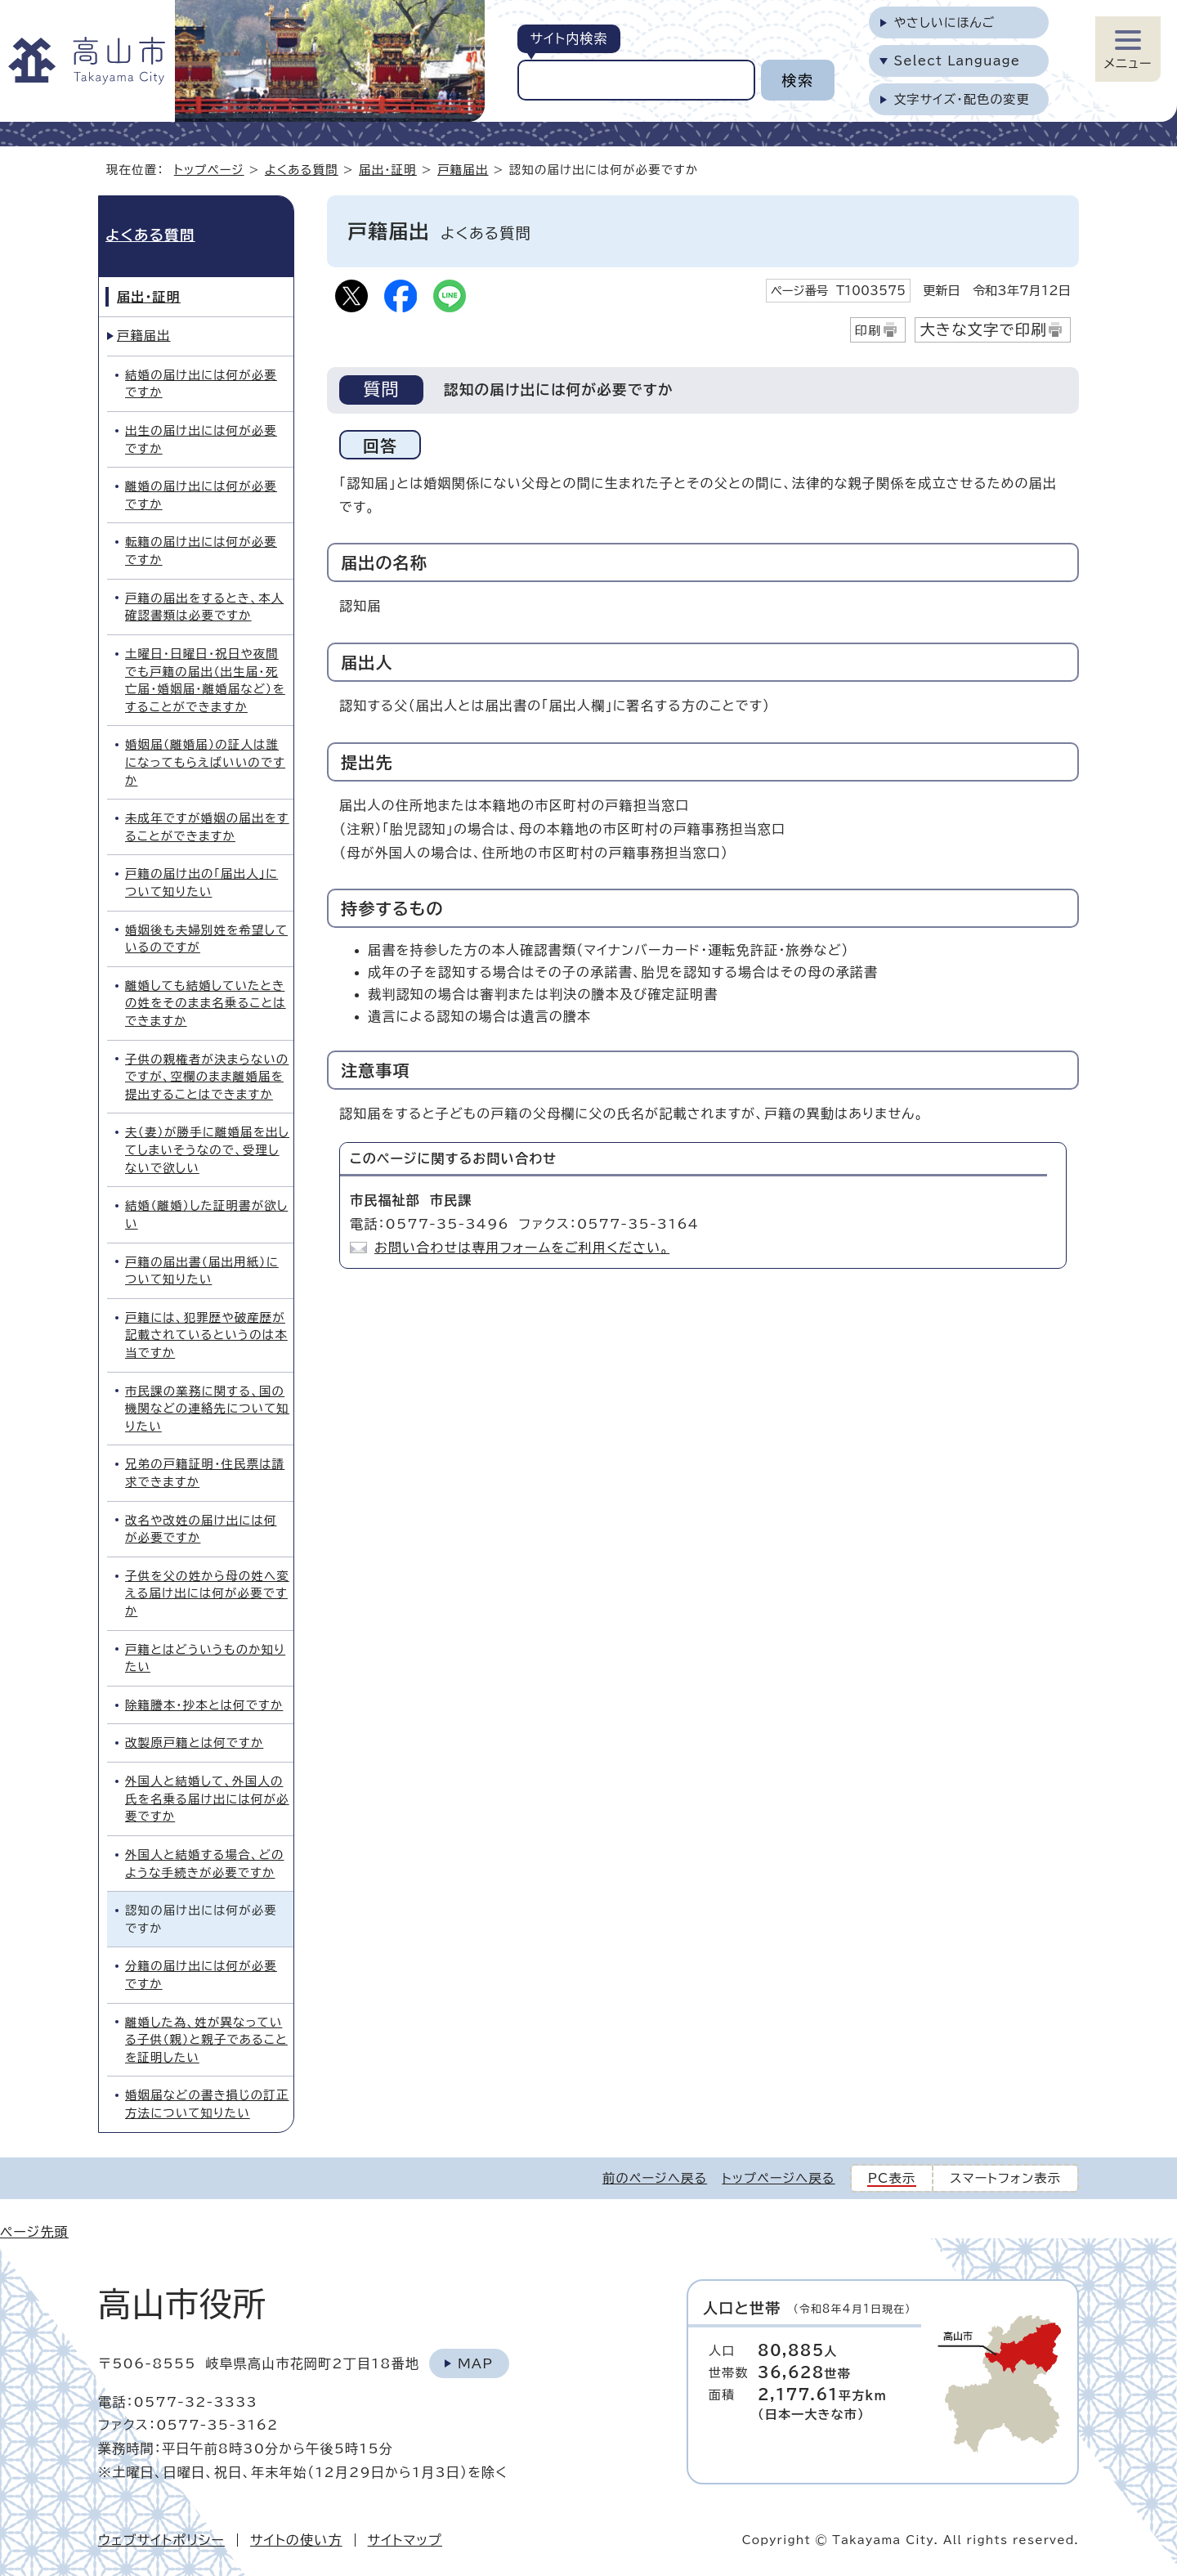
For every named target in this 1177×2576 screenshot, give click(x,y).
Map (475, 2363)
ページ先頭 (34, 2231)
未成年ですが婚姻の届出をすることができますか (207, 827)
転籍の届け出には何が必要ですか (201, 550)
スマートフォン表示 (1005, 2178)
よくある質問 (301, 170)
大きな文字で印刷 (983, 329)
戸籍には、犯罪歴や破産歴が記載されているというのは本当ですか (206, 1335)
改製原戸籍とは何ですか (194, 1742)
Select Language (956, 61)
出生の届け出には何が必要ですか (201, 439)
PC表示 (892, 2178)
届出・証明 (388, 170)
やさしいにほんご (944, 22)
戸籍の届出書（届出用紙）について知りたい (202, 1271)
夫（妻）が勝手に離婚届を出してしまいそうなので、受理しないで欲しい (207, 1149)
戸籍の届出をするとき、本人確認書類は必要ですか (204, 607)
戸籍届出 (462, 170)
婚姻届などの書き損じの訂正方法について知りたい (207, 2104)
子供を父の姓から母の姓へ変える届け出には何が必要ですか (207, 1593)
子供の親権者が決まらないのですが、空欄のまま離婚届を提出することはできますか (207, 1076)
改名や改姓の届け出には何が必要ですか (201, 1529)
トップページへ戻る (778, 2178)
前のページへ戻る (654, 2178)
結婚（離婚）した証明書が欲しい (206, 1214)
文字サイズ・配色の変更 (961, 99)
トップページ (209, 170)
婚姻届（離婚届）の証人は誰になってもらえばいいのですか (205, 762)
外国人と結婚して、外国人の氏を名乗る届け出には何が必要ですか (207, 1798)
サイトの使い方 (296, 2540)
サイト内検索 (568, 38)
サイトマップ (405, 2540)
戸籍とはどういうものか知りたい (205, 1658)
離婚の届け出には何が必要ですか (201, 495)
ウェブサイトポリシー (161, 2540)
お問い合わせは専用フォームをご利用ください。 (521, 1247)
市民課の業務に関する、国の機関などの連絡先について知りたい (207, 1408)
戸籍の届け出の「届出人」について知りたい (201, 882)
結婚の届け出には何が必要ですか (201, 384)
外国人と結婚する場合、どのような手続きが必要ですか (204, 1863)
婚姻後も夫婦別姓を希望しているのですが (206, 939)
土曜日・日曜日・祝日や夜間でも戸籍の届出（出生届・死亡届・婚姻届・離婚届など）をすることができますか (205, 680)
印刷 (868, 331)
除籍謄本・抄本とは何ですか (204, 1705)
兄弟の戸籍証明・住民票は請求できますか (204, 1473)
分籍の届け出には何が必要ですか (201, 1975)
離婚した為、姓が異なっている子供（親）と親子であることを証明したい (206, 2039)
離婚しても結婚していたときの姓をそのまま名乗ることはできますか (205, 1003)
